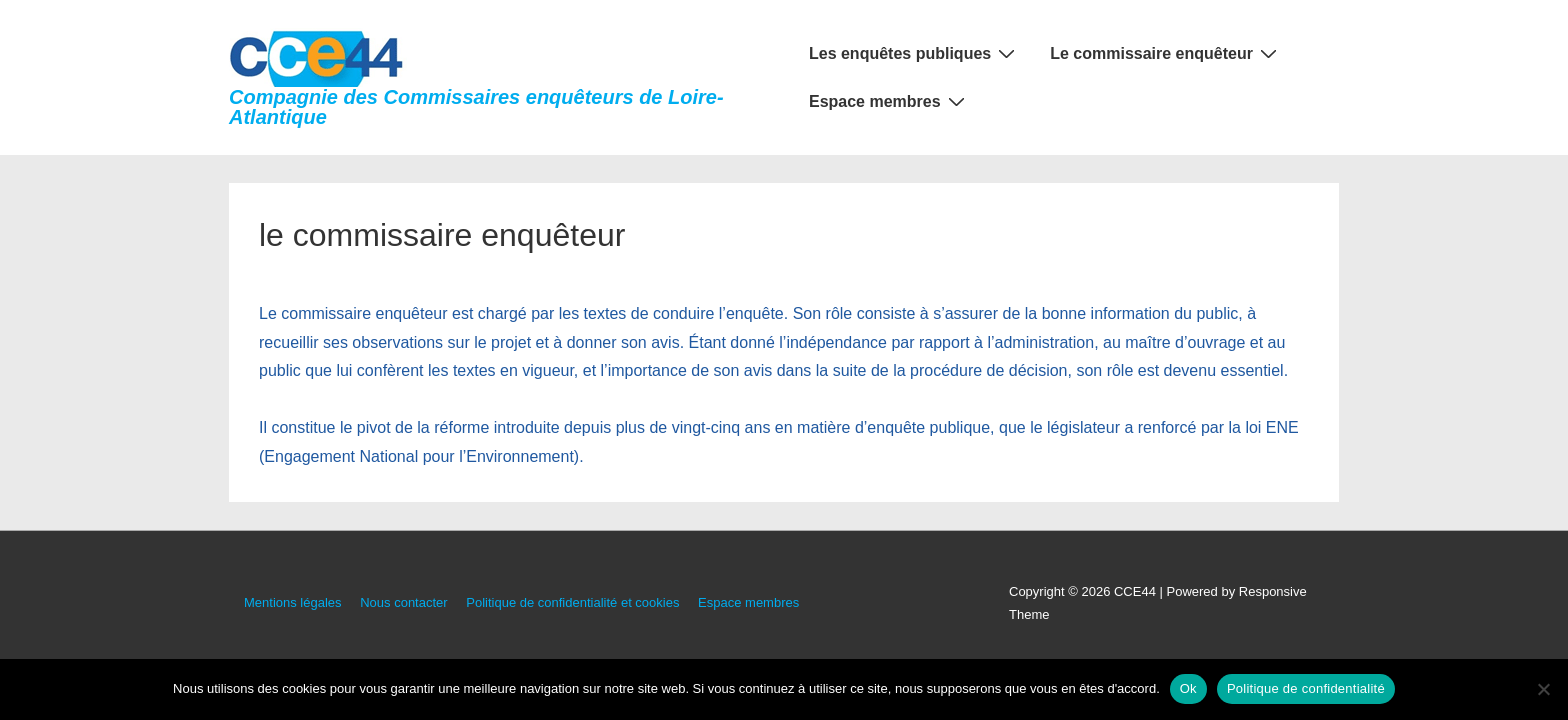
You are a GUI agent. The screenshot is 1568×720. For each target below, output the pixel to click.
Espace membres (889, 101)
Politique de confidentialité (1306, 688)
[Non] (1543, 689)
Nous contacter (403, 602)
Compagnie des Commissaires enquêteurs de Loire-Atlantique (476, 107)
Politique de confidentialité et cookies (572, 602)
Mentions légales (293, 602)
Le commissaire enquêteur (1166, 53)
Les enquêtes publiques (914, 53)
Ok (1188, 688)
